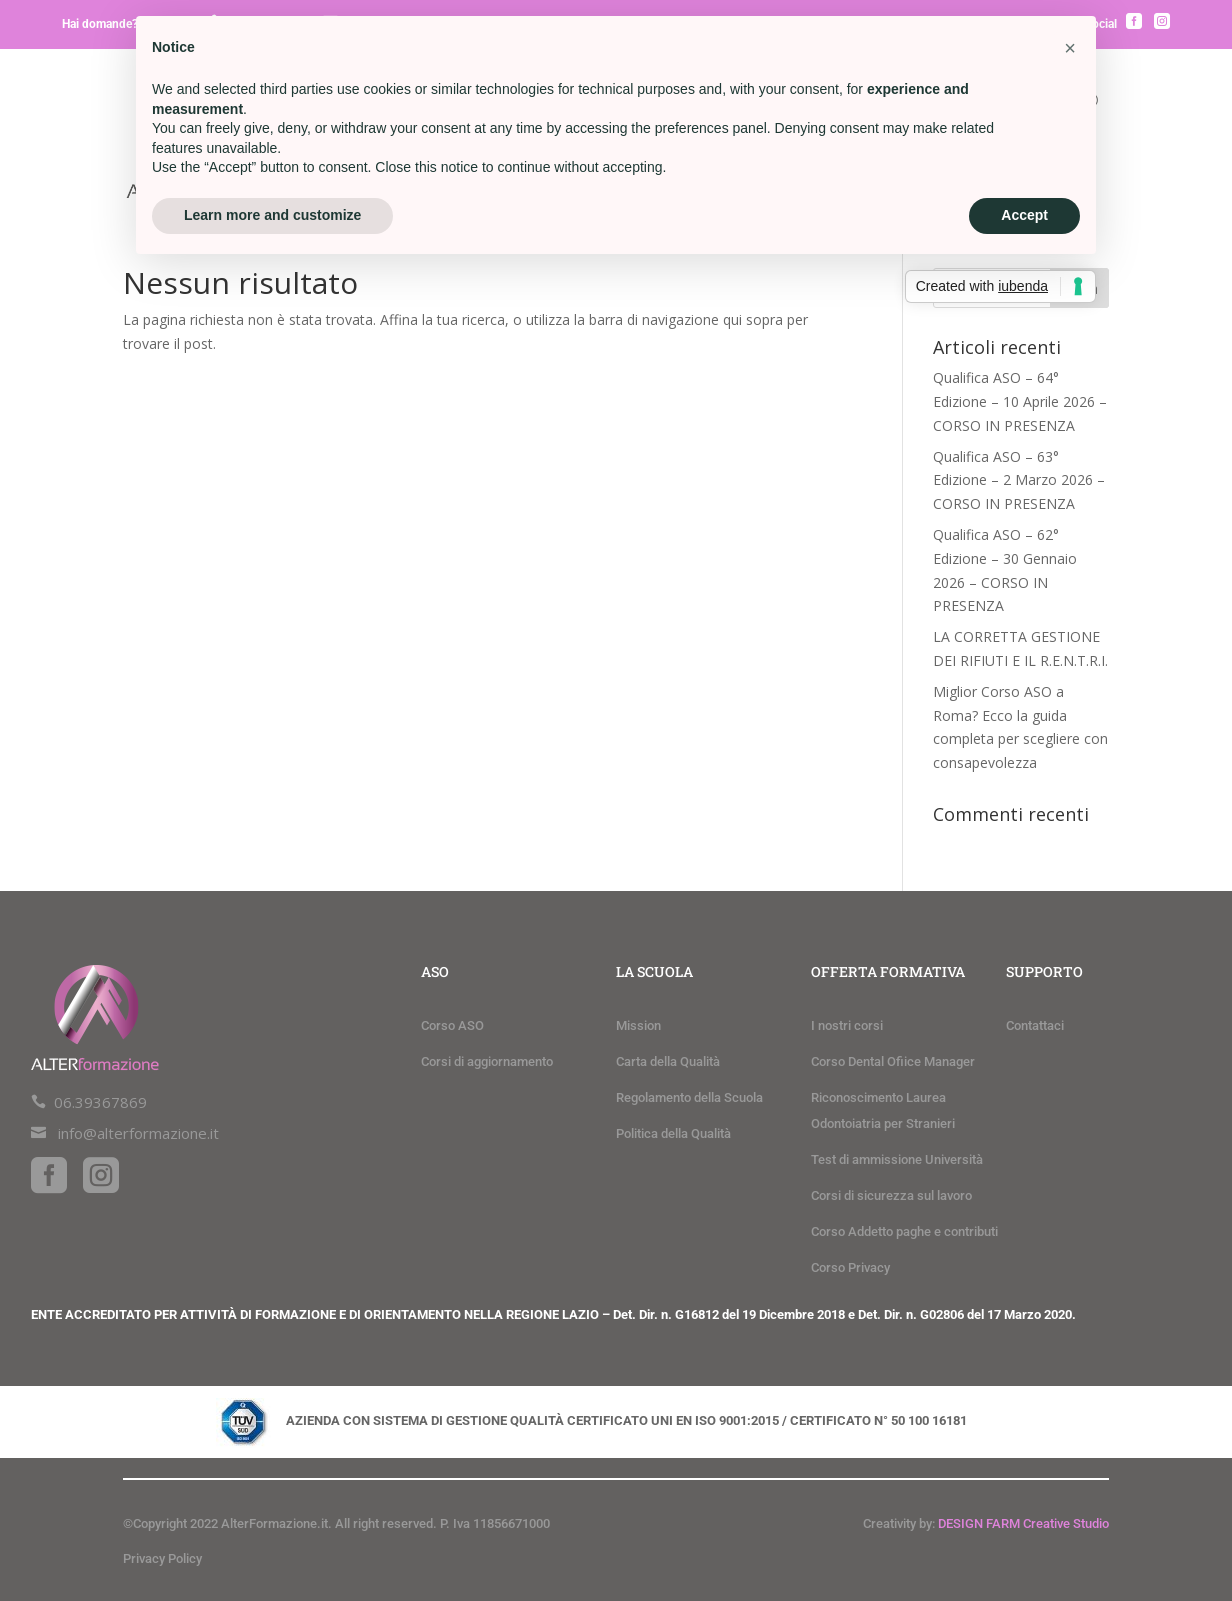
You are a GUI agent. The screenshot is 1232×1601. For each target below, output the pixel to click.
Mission (638, 1025)
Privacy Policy (162, 1558)
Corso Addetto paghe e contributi (904, 1231)
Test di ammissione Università (897, 1159)
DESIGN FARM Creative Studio (1023, 1523)
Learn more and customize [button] (272, 215)
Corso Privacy (850, 1267)
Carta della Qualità (668, 1061)
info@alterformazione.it (138, 1133)
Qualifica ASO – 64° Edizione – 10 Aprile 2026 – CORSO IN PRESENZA (1020, 401)
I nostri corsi (847, 1025)
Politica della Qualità (673, 1133)
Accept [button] (1024, 215)
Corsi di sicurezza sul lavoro (891, 1195)
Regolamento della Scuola (689, 1097)
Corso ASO (452, 1025)
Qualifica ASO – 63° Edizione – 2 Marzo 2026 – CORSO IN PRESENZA (1019, 480)
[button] (1070, 48)
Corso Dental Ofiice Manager (893, 1061)
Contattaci (1035, 1025)
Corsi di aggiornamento (487, 1061)
